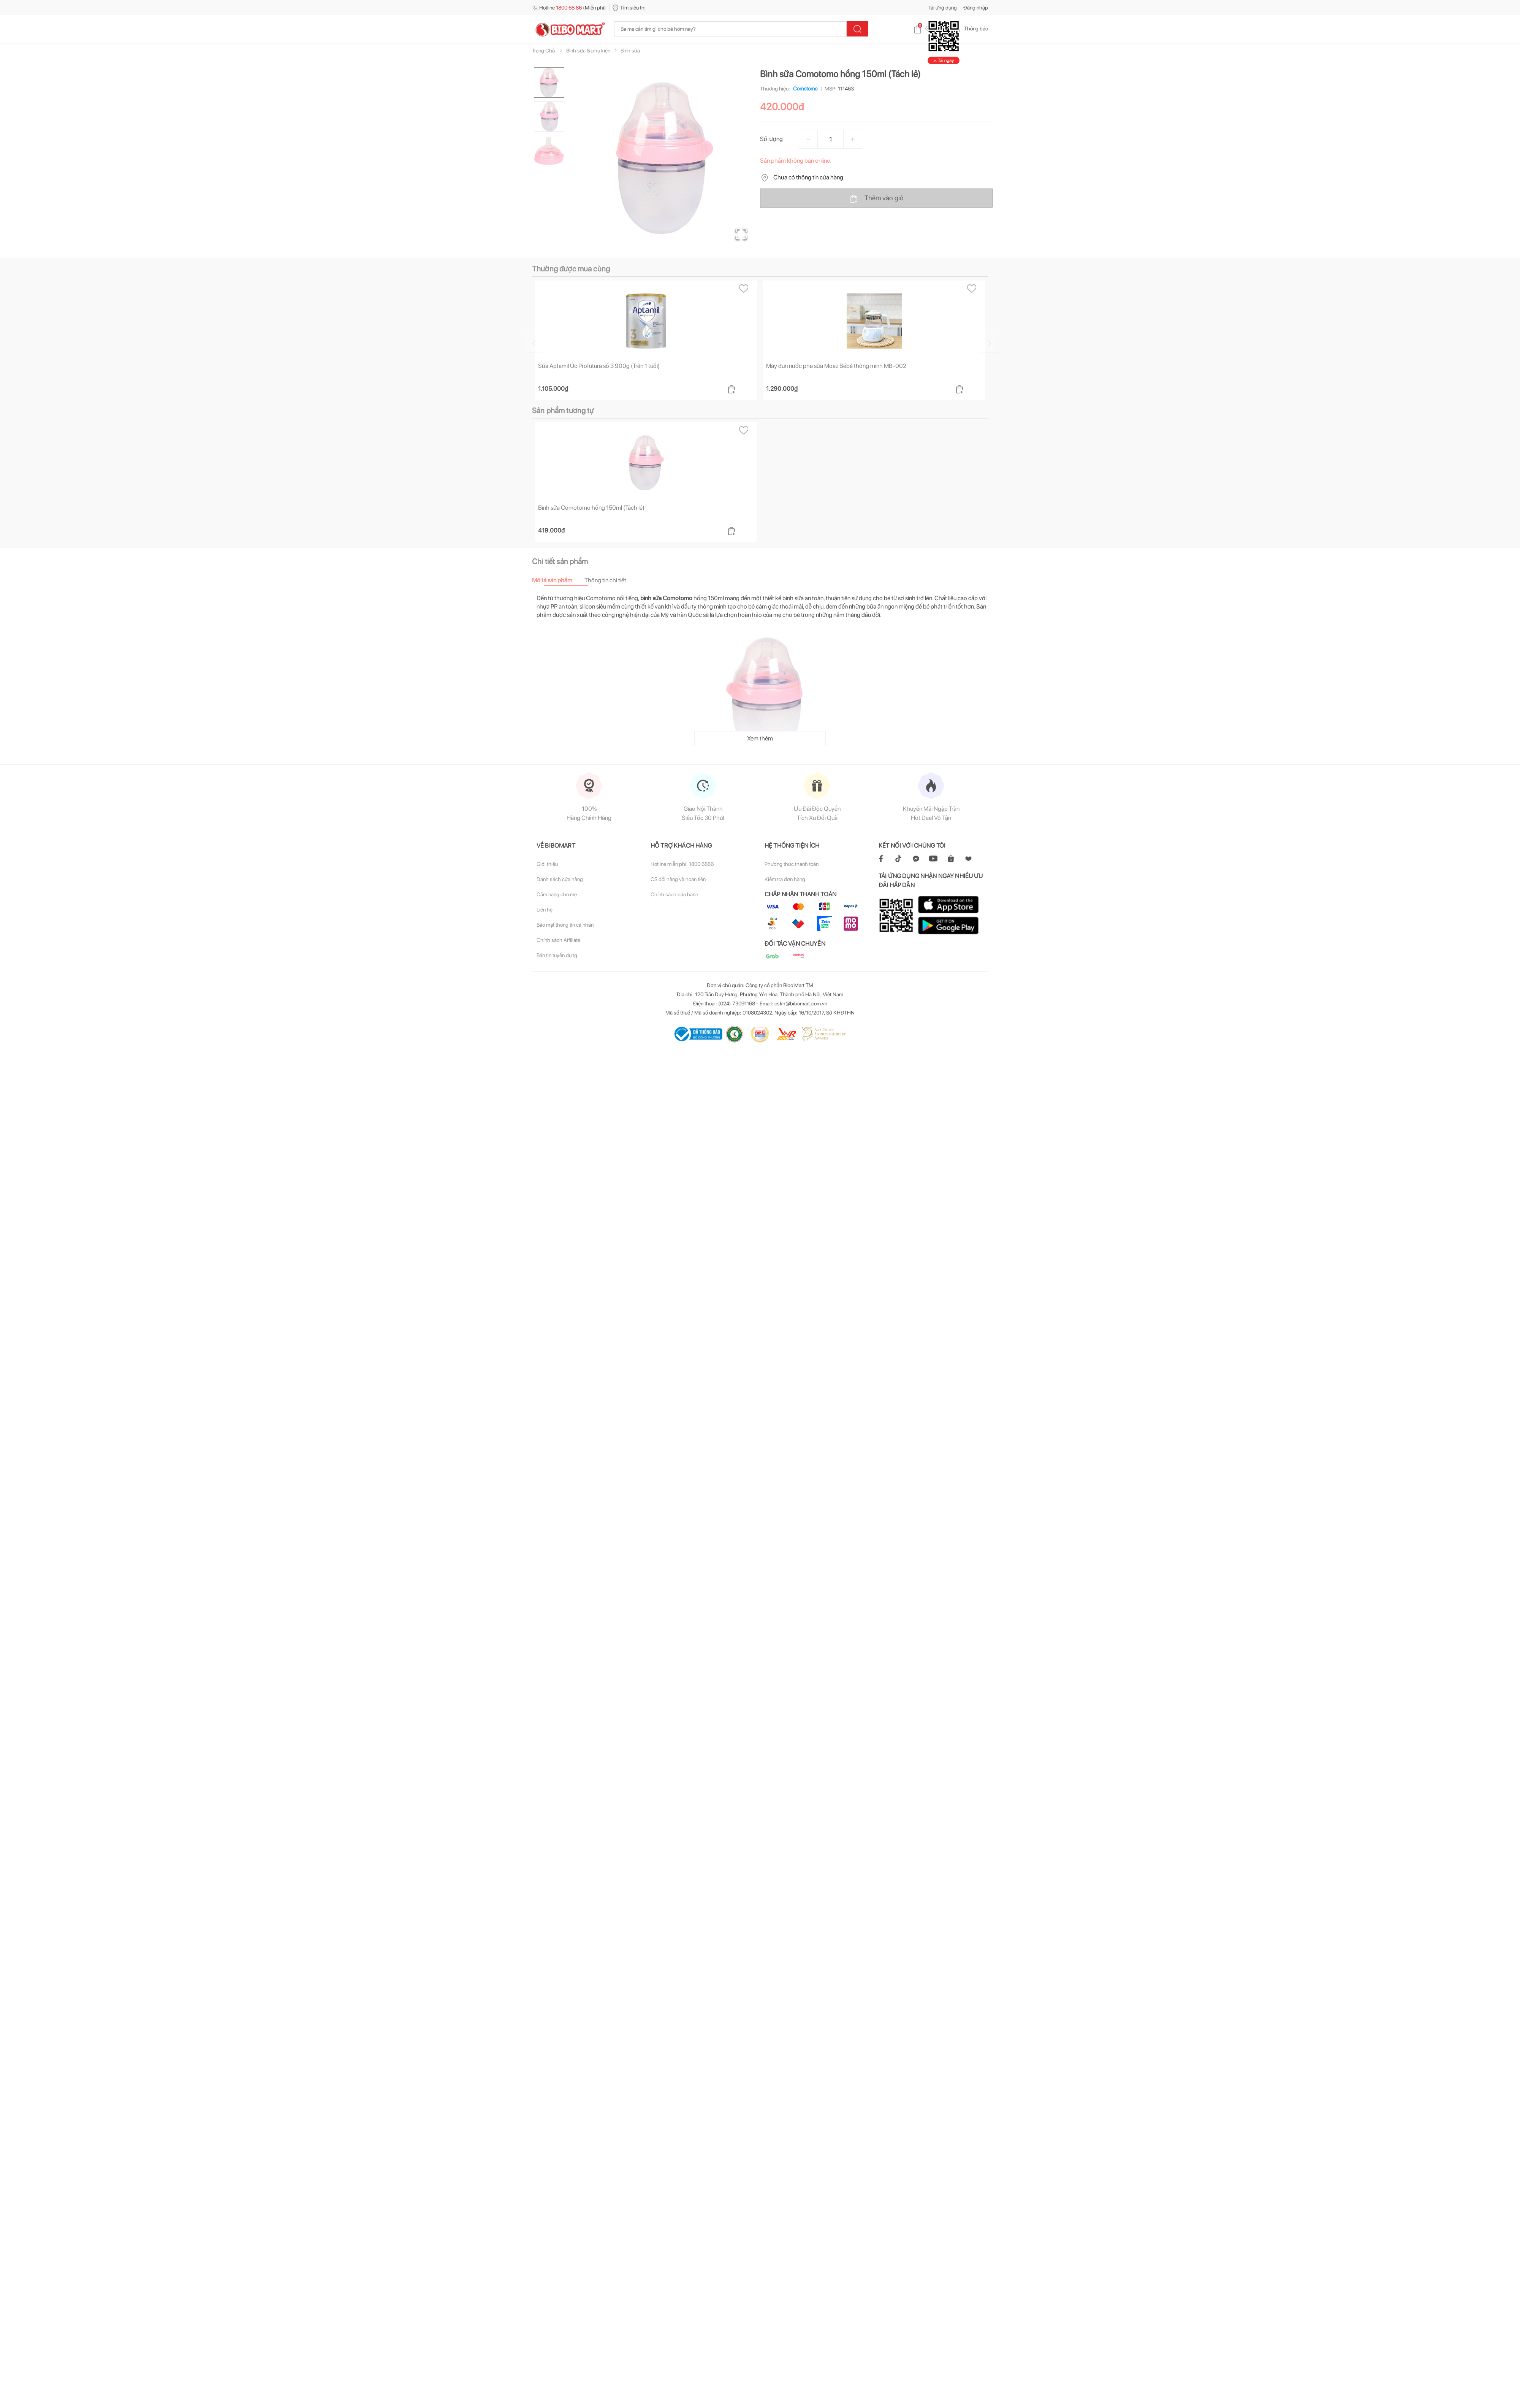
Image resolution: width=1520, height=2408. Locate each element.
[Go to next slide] (987, 343)
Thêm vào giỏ (876, 198)
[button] (664, 158)
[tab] (558, 580)
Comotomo (803, 89)
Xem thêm (760, 738)
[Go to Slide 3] (549, 151)
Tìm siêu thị (629, 8)
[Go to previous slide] (564, 343)
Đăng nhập (975, 8)
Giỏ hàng (929, 28)
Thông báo (970, 28)
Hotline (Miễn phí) (569, 8)
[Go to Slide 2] (549, 116)
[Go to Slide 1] (549, 82)
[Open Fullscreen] (741, 234)
